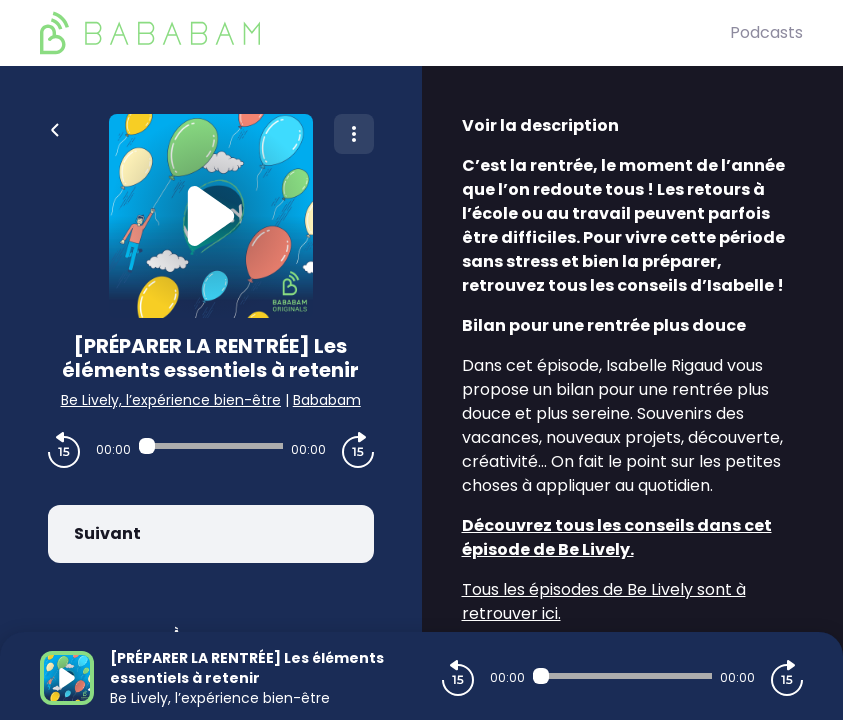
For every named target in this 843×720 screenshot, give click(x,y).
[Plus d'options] (354, 134)
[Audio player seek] (211, 446)
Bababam (327, 400)
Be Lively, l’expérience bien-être (171, 400)
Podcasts (766, 32)
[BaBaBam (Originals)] (385, 33)
